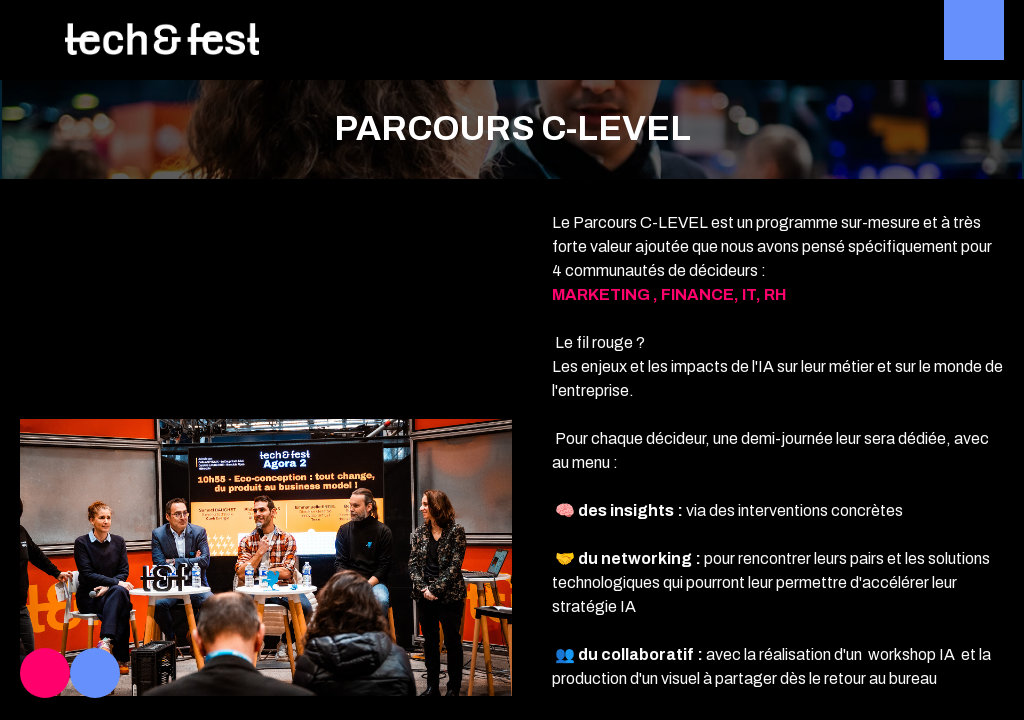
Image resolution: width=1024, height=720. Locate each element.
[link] (45, 673)
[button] (30, 30)
